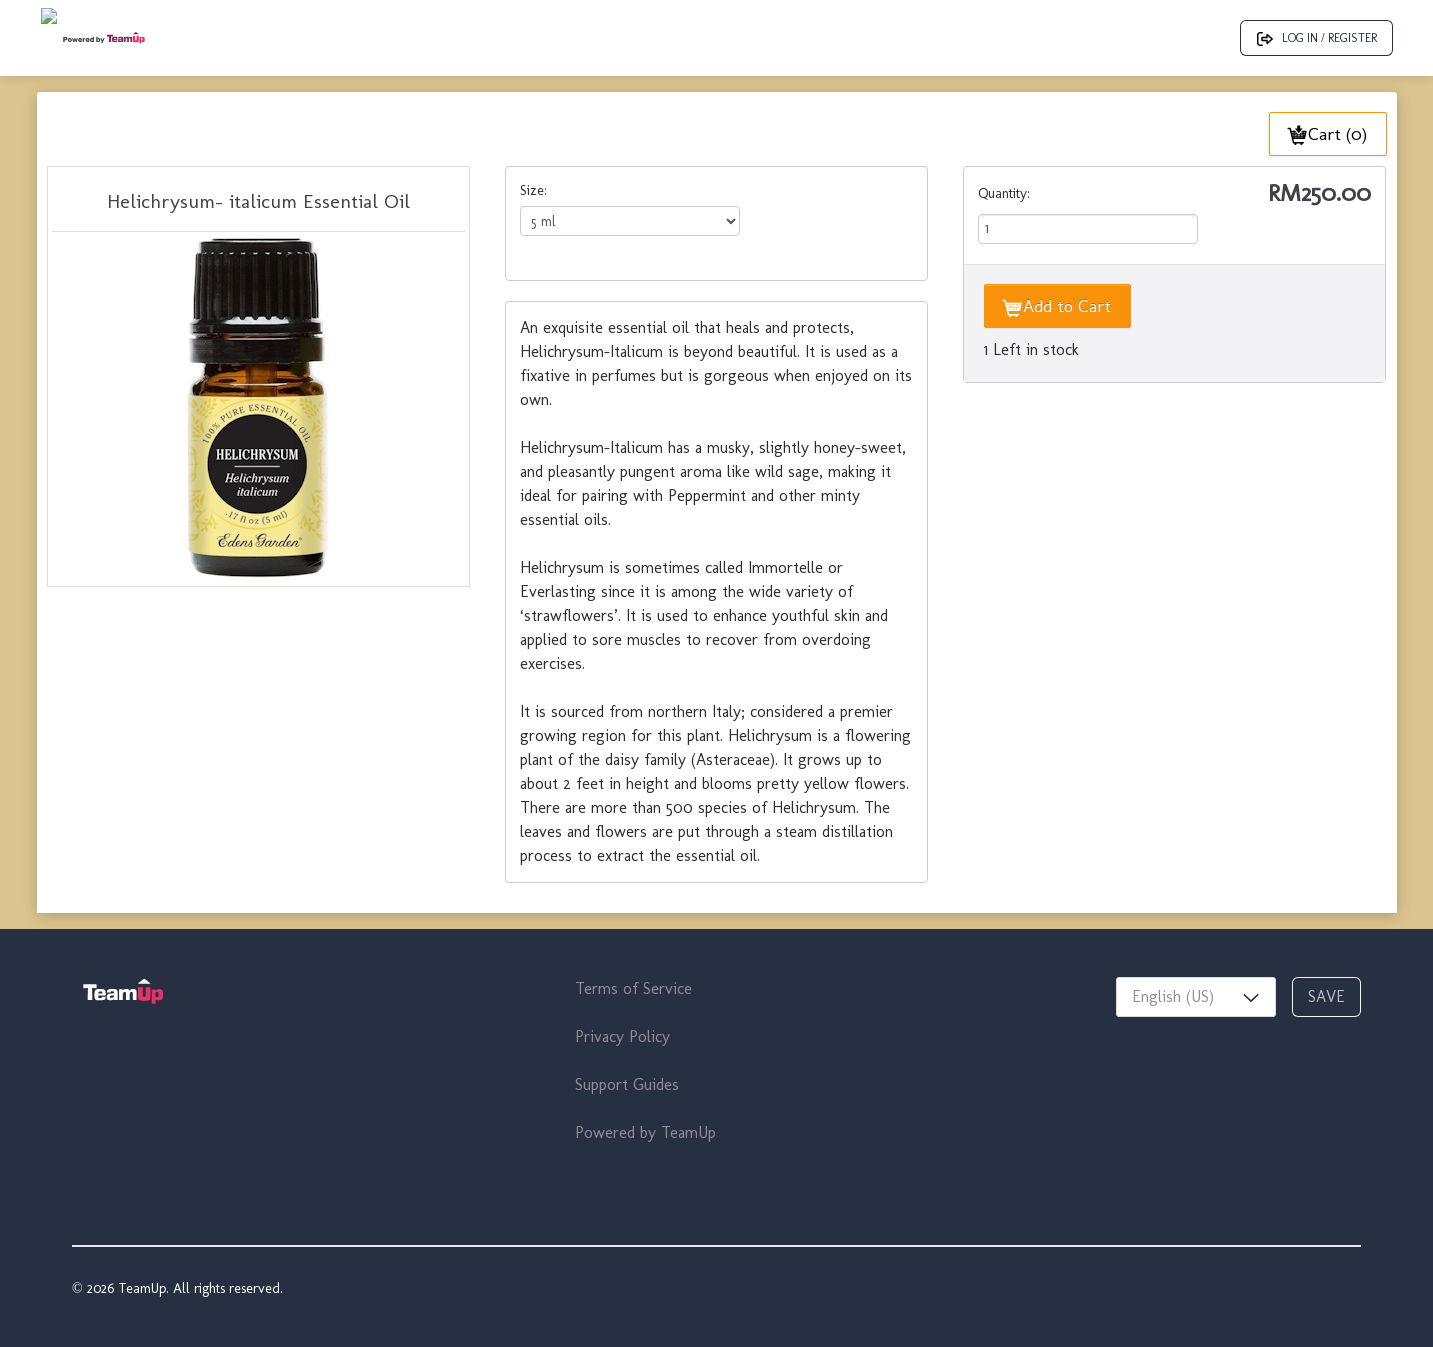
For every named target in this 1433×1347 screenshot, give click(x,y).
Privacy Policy (622, 1036)
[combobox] (1196, 997)
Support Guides (627, 1084)
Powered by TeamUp (645, 1132)
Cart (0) (1328, 134)
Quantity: (1004, 193)
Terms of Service (633, 988)
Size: (533, 190)
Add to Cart (1057, 306)
